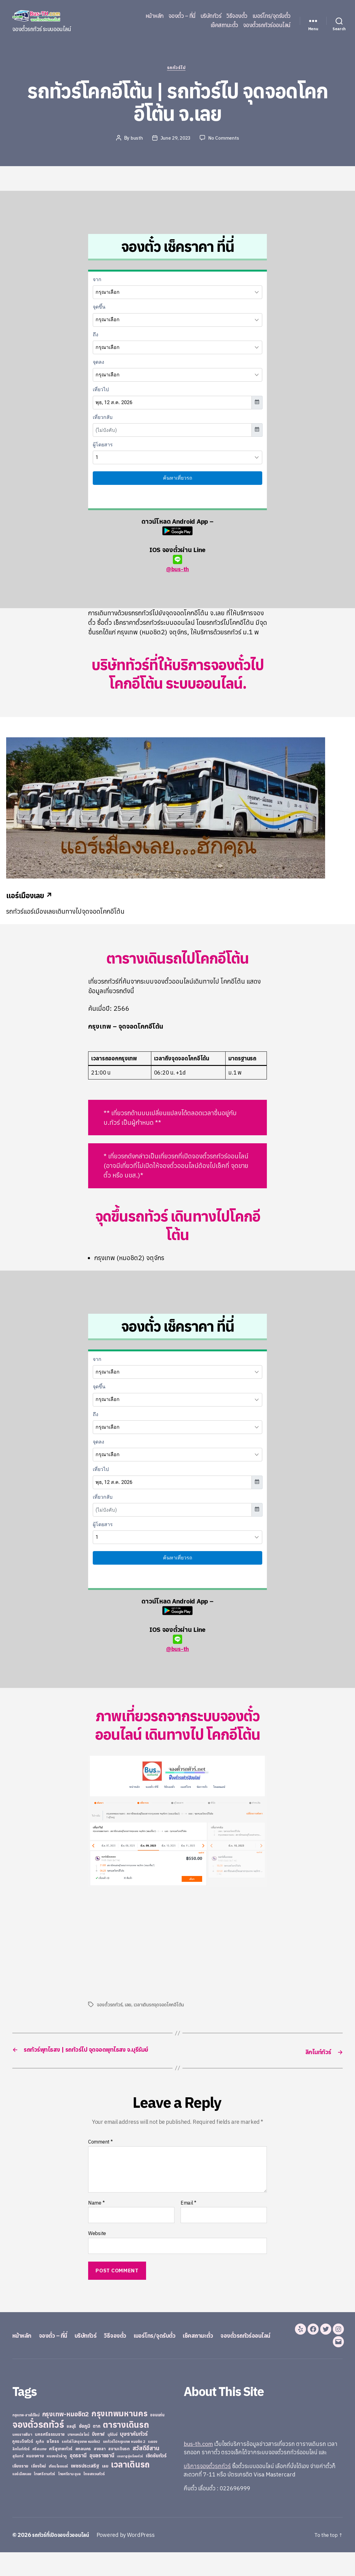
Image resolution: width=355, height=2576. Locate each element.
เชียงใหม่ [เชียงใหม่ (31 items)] (38, 2489)
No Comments (224, 139)
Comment (100, 2153)
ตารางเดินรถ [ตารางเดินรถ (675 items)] (126, 2448)
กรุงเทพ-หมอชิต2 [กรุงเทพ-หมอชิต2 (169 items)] (65, 2438)
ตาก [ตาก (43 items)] (96, 2450)
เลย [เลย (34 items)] (105, 2489)
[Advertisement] (140, 1944)
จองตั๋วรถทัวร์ (110, 2006)
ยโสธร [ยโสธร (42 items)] (53, 2465)
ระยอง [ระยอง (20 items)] (152, 2465)
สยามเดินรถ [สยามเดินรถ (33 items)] (119, 2472)
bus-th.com (198, 2467)
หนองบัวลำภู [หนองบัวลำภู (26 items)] (57, 2479)
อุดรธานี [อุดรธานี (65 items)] (78, 2479)
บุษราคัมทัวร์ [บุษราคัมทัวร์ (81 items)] (134, 2457)
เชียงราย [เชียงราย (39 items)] (20, 2489)
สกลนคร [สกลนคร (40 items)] (83, 2472)
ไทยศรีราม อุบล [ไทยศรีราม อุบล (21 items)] (69, 2498)
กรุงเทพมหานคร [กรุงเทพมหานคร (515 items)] (120, 2437)
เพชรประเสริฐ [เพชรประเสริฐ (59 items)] (85, 2489)
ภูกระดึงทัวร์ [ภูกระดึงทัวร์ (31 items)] (22, 2465)
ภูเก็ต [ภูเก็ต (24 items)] (40, 2465)
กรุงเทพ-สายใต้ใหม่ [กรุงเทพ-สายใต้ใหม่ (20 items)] (25, 2439)
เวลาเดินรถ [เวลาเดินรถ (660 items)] (130, 2488)
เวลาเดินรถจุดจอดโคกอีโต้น (160, 2006)
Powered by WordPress (131, 2558)
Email (188, 2214)
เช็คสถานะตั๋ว (224, 25)
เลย (128, 2006)
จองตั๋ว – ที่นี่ (182, 16)
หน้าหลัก (154, 16)
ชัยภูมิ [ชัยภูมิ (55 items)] (84, 2450)
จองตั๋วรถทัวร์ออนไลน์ (267, 25)
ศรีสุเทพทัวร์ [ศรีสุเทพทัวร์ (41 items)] (60, 2472)
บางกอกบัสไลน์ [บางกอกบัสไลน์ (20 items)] (78, 2458)
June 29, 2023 (176, 139)
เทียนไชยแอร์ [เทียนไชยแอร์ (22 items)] (58, 2490)
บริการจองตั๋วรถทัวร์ (207, 2489)
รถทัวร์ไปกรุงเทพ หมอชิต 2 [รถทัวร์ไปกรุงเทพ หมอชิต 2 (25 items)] (124, 2465)
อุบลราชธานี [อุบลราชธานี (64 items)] (101, 2479)
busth (135, 139)
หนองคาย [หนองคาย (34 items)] (35, 2479)
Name (96, 2214)
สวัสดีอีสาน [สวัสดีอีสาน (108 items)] (146, 2472)
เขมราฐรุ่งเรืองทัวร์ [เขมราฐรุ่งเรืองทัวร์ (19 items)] (130, 2480)
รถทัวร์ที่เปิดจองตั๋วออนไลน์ (63, 2558)
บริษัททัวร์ (211, 16)
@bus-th (177, 565)
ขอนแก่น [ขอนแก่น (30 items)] (157, 2438)
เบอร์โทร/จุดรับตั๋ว (271, 16)
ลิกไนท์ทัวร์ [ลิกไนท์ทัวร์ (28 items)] (21, 2472)
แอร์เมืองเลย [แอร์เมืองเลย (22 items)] (21, 2497)
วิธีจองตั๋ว (236, 16)
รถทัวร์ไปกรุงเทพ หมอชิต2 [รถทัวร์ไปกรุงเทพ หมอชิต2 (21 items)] (81, 2465)
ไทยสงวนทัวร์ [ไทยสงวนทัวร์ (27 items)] (93, 2497)
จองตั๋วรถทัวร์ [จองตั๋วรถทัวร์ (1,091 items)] (38, 2448)
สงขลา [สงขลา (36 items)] (100, 2472)
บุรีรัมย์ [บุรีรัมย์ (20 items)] (112, 2458)
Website (97, 2244)
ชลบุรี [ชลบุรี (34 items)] (71, 2450)
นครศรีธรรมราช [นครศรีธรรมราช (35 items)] (50, 2458)
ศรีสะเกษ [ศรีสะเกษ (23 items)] (39, 2472)
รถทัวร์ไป (177, 69)
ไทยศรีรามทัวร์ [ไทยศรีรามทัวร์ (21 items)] (44, 2498)
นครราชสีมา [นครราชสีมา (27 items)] (22, 2457)
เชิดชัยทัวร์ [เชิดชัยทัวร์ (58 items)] (156, 2479)
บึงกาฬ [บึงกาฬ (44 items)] (98, 2458)
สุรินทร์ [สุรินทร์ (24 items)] (18, 2479)
